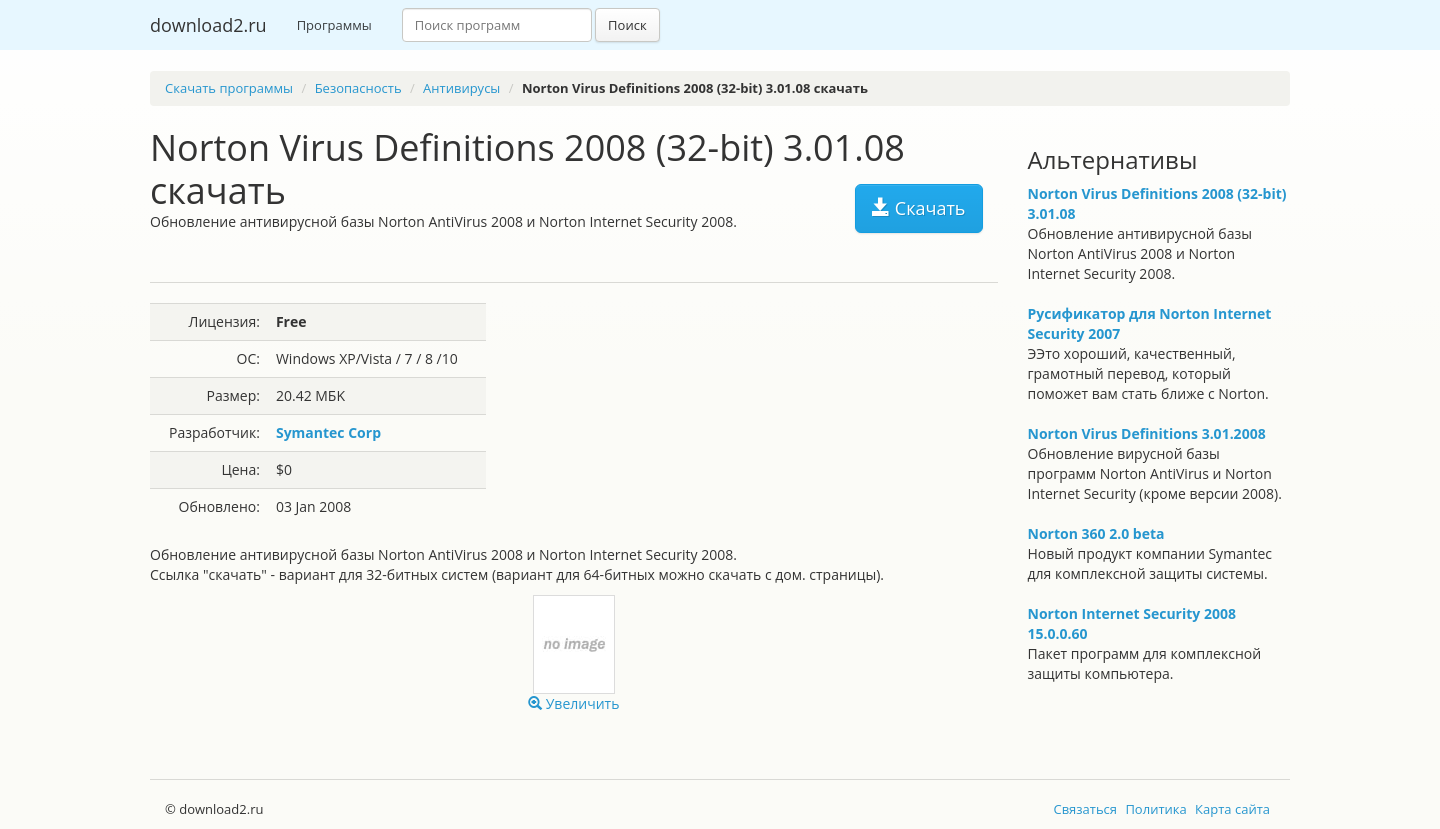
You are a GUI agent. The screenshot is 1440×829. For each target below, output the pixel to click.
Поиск (627, 25)
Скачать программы (229, 88)
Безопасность (358, 88)
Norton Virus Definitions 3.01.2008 (1147, 433)
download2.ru (208, 25)
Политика (1155, 809)
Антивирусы (461, 88)
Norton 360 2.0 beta (1096, 533)
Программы (334, 25)
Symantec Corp (328, 432)
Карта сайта (1232, 809)
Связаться (1085, 809)
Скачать (918, 208)
